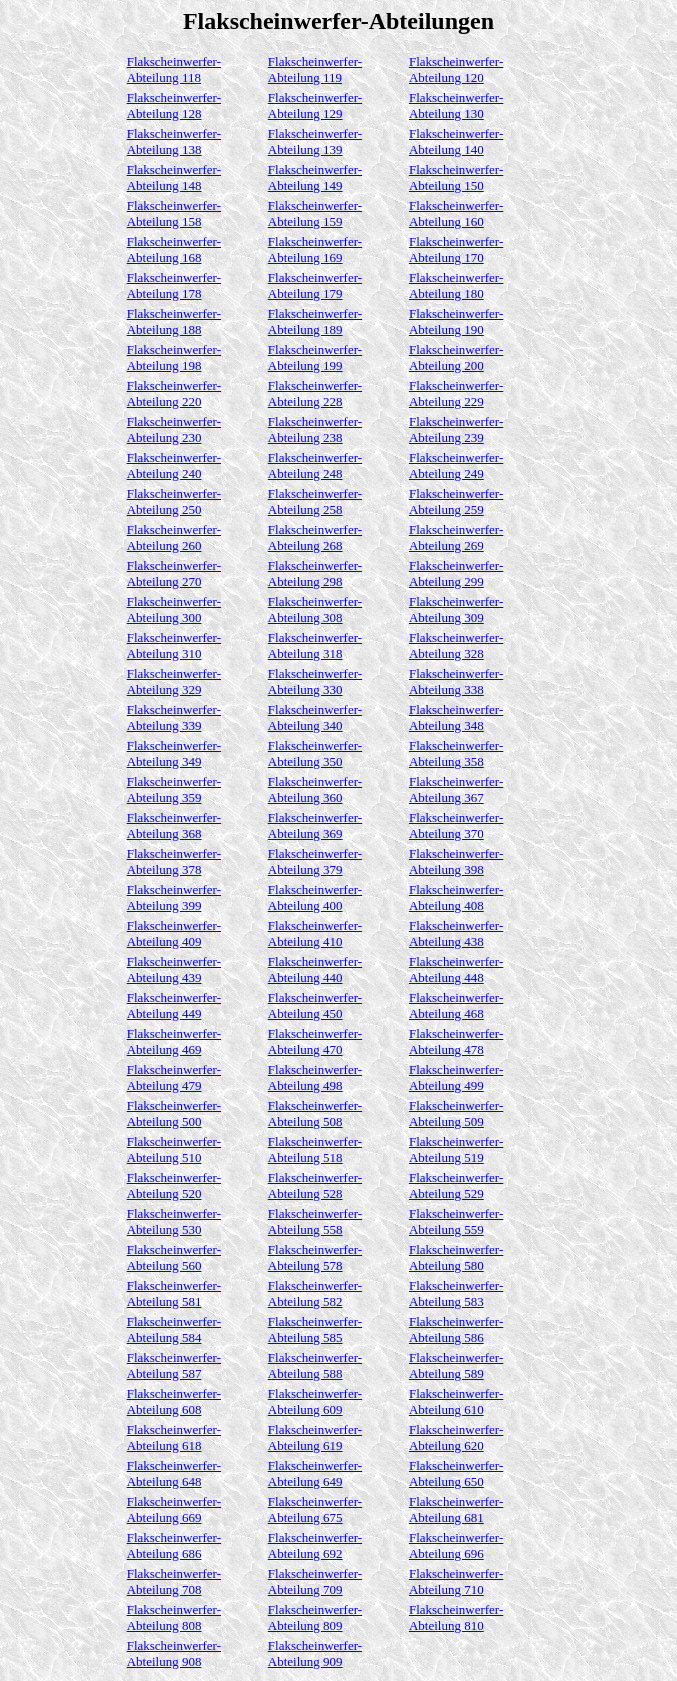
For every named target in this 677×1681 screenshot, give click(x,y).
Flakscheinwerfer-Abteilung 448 (456, 969)
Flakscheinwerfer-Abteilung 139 (315, 141)
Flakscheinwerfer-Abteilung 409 (174, 933)
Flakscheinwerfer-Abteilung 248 (315, 465)
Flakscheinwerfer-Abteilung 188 (174, 321)
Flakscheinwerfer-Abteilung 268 (315, 537)
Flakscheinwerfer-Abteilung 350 (315, 753)
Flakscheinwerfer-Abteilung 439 (174, 969)
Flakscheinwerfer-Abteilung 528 (315, 1185)
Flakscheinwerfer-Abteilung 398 (456, 861)
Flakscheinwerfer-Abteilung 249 (456, 465)
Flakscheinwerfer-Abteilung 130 (456, 105)
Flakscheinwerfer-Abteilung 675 (315, 1509)
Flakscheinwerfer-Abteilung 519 (456, 1149)
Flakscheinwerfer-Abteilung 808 (174, 1617)
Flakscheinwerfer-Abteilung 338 (456, 681)
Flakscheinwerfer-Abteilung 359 (174, 789)
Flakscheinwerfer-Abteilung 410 (315, 933)
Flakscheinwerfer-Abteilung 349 (174, 753)
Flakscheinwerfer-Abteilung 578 (315, 1257)
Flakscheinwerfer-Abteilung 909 (315, 1653)
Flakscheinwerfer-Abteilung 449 (174, 1005)
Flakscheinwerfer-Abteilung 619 (315, 1437)
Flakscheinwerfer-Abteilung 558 (315, 1221)
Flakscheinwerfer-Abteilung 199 (315, 357)
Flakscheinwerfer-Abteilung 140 (456, 141)
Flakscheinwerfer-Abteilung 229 (456, 393)
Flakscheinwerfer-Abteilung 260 (174, 537)
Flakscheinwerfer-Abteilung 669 (174, 1509)
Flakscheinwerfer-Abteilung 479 (174, 1077)
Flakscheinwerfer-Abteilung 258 (315, 501)
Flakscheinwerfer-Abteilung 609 (315, 1401)
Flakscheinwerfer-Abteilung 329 (174, 681)
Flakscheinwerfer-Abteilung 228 (315, 393)
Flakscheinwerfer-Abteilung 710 (456, 1581)
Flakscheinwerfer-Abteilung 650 (456, 1473)
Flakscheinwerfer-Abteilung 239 (456, 429)
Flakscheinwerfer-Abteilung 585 (315, 1329)
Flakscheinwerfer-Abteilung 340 (315, 717)
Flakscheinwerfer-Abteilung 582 (315, 1293)
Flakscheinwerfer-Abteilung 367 (456, 789)
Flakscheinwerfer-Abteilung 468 (456, 1005)
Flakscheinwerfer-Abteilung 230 (174, 429)
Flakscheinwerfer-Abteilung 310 (174, 645)
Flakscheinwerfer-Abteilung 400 (315, 897)
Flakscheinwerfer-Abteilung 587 (174, 1365)
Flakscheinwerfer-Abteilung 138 (174, 141)
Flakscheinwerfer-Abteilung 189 (315, 321)
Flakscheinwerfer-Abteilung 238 (315, 429)
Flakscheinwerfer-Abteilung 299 (456, 573)
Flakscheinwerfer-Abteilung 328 (456, 645)
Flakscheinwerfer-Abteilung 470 (315, 1041)
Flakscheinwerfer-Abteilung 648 (174, 1473)
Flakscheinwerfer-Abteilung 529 (456, 1185)
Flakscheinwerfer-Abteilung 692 (315, 1545)
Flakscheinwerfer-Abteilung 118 (174, 69)
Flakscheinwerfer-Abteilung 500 (174, 1113)
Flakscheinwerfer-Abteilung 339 (174, 717)
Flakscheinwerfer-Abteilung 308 (315, 609)
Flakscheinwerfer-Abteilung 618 (174, 1437)
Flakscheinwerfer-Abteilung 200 (456, 357)
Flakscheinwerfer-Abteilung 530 (174, 1221)
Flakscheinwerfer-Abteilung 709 (315, 1581)
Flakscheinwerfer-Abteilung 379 (315, 861)
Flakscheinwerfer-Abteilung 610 (456, 1401)
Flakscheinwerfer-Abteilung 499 (456, 1077)
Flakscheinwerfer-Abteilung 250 (174, 501)
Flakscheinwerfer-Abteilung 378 (174, 861)
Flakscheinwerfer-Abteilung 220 (174, 393)
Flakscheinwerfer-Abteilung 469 (174, 1041)
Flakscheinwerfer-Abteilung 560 (174, 1257)
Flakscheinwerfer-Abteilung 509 (456, 1113)
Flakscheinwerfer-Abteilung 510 (174, 1149)
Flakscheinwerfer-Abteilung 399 (174, 897)
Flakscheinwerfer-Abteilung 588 (315, 1365)
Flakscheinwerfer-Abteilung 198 (174, 357)
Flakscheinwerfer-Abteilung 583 (456, 1293)
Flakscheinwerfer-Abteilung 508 (315, 1113)
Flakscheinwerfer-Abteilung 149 (315, 177)
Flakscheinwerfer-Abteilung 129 (315, 105)
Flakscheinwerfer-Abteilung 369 (315, 825)
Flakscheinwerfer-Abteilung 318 (315, 645)
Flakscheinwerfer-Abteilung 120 (456, 69)
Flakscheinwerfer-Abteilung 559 (456, 1221)
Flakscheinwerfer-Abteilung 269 (456, 537)
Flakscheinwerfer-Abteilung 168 (174, 249)
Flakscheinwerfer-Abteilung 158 (174, 213)
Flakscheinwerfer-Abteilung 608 (174, 1401)
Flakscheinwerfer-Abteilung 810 (456, 1617)
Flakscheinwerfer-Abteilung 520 (174, 1185)
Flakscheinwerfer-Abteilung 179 (315, 285)
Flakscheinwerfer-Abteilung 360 (315, 789)
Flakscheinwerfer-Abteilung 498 (315, 1077)
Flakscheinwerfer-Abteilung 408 (456, 897)
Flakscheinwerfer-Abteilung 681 (456, 1509)
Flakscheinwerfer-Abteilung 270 (174, 573)
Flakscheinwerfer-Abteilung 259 (456, 501)
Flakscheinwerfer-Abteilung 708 (174, 1581)
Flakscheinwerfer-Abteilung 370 (456, 825)
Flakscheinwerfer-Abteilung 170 (456, 249)
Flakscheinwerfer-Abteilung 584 (174, 1329)
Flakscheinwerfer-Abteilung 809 (315, 1617)
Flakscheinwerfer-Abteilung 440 (315, 969)
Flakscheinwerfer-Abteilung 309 (456, 609)
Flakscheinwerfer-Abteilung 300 (174, 609)
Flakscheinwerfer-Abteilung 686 (174, 1545)
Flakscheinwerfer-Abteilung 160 (456, 213)
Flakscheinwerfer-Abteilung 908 (174, 1653)
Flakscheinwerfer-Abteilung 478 (456, 1041)
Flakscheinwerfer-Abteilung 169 (315, 249)
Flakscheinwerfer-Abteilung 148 (174, 177)
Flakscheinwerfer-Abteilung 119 (315, 69)
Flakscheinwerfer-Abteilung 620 (456, 1437)
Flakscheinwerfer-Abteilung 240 (174, 465)
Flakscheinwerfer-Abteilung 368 (174, 825)
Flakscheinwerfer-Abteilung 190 (456, 321)
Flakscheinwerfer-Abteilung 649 (315, 1473)
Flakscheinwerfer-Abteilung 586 (456, 1329)
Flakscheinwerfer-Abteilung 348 (456, 717)
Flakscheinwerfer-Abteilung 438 (456, 933)
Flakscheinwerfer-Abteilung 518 (315, 1149)
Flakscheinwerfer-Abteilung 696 (456, 1545)
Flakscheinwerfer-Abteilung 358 (456, 753)
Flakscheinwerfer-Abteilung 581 (174, 1293)
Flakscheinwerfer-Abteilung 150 (456, 177)
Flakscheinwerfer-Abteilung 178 (174, 285)
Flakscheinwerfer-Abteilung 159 (315, 213)
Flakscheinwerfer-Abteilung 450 (315, 1005)
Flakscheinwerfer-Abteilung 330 (315, 681)
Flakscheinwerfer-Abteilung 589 (456, 1365)
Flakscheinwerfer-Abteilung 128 (174, 105)
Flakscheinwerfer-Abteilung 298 (315, 573)
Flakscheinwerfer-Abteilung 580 (456, 1257)
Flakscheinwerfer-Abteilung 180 (456, 285)
